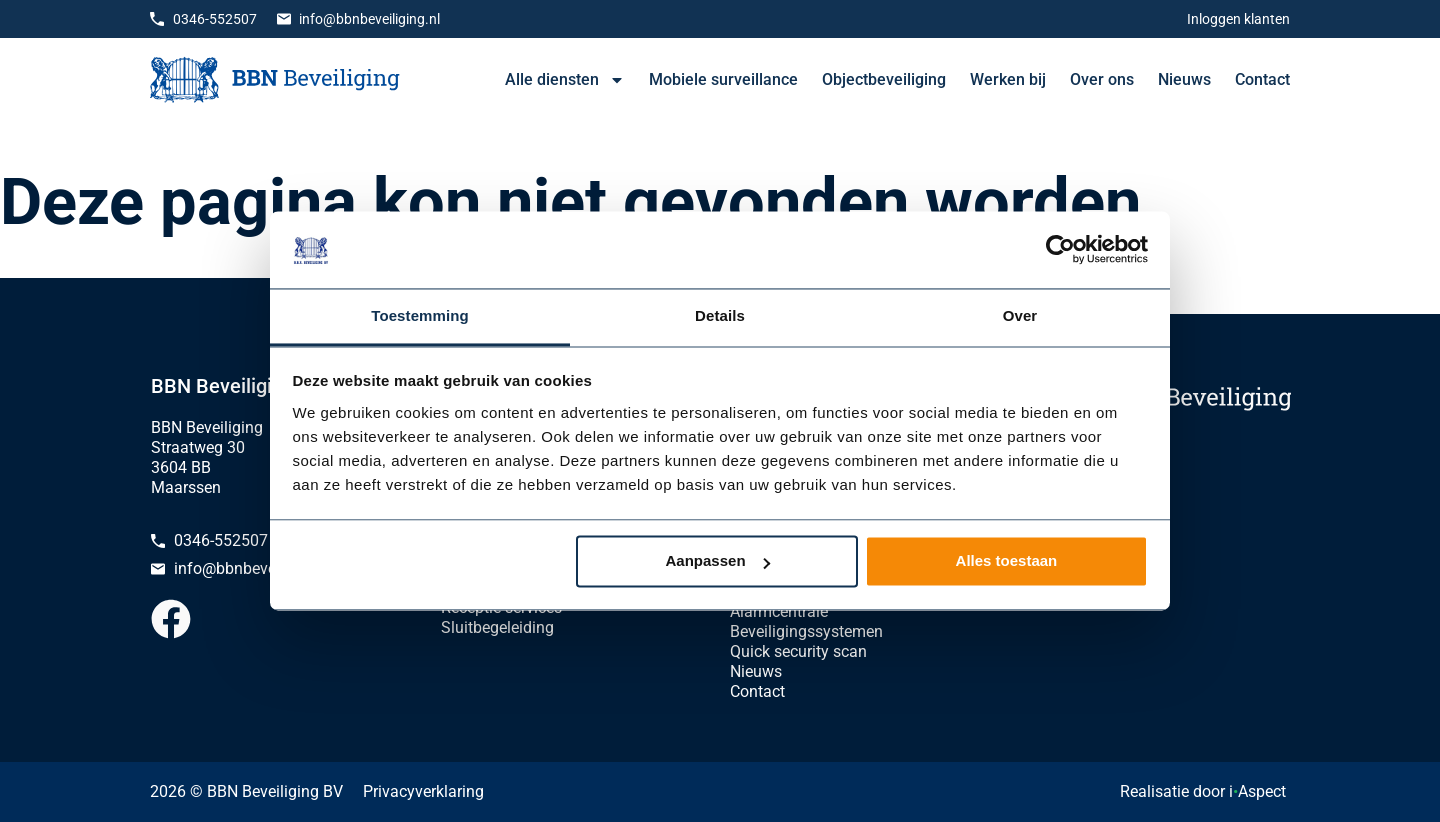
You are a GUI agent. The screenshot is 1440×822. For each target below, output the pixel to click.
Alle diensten (565, 80)
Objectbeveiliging (884, 79)
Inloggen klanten (1238, 19)
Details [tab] (720, 315)
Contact (1262, 79)
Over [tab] (1020, 315)
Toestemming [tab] (420, 315)
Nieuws (1184, 79)
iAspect (1257, 791)
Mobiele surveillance (723, 79)
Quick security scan (798, 651)
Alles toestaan (1007, 561)
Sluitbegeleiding (497, 627)
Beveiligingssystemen (806, 631)
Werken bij (1008, 79)
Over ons (1102, 79)
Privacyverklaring (423, 791)
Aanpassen (718, 561)
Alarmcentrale (779, 611)
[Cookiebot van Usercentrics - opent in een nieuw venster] (1060, 250)
